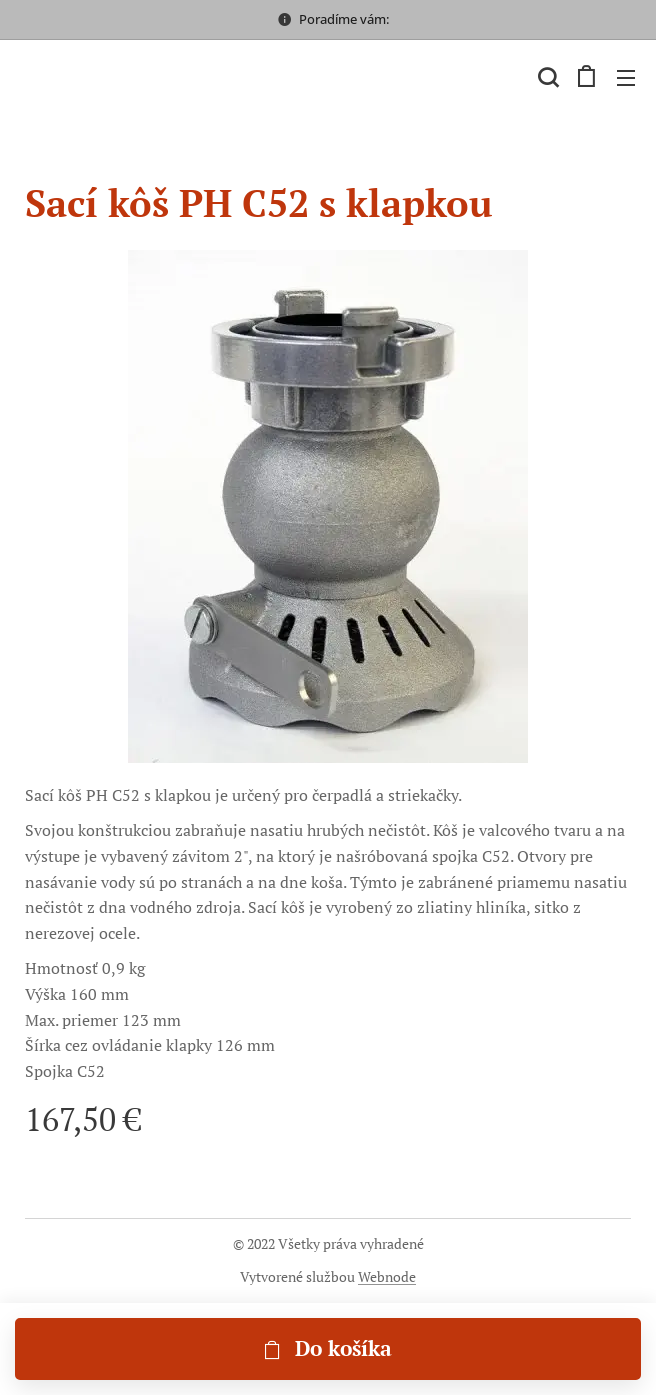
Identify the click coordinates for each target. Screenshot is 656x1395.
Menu (626, 78)
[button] (546, 77)
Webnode (387, 1276)
